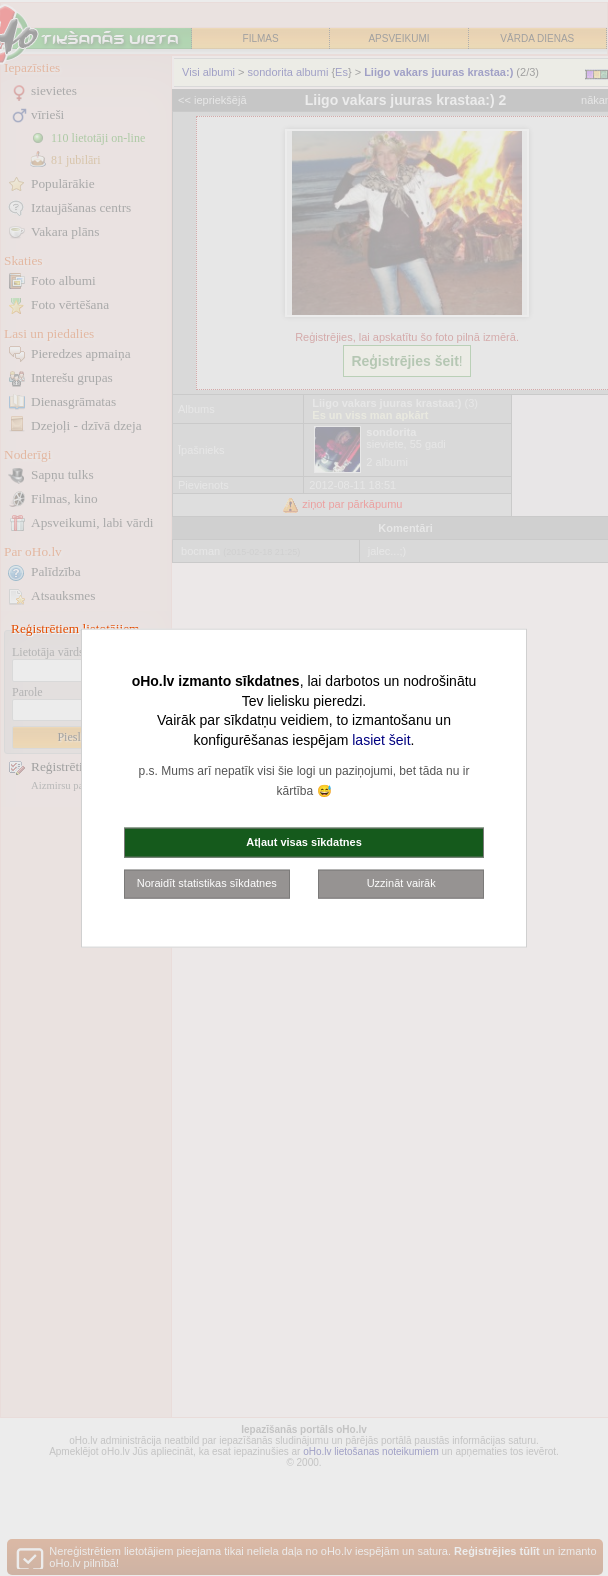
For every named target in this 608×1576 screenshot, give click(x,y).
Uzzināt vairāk (401, 883)
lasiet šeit (381, 739)
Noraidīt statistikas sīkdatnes (207, 883)
